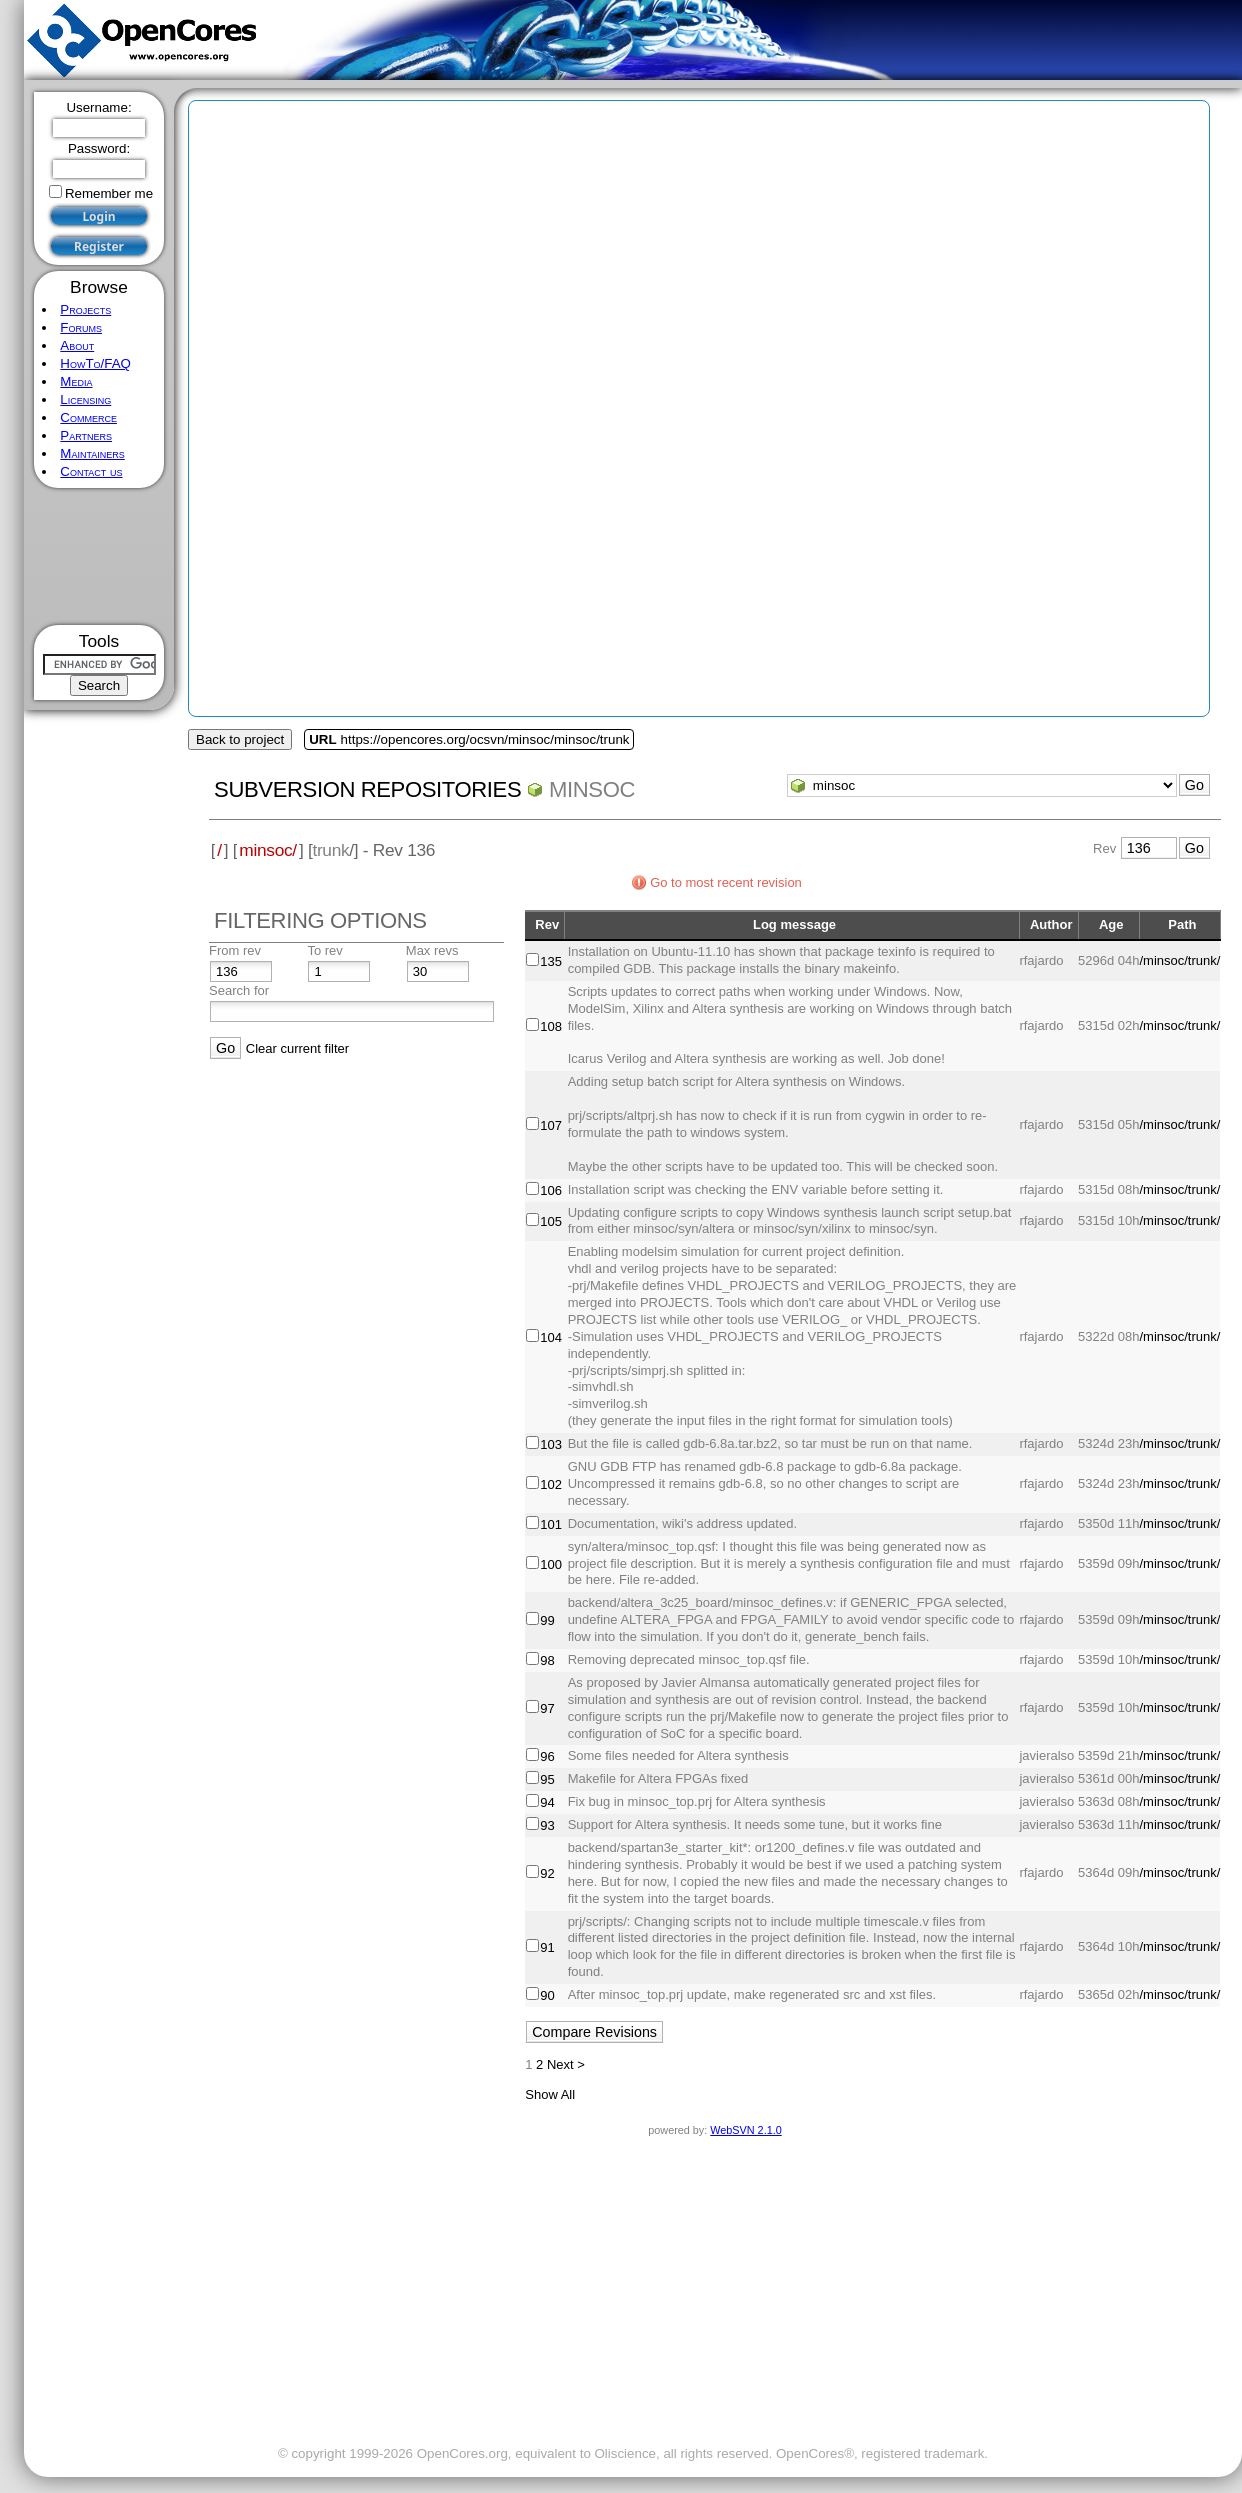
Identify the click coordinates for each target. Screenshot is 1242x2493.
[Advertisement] (99, 556)
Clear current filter (297, 1048)
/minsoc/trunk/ (1179, 960)
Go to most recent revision (726, 882)
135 (551, 961)
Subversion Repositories (367, 789)
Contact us (91, 471)
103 (551, 1444)
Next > (566, 2064)
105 (551, 1221)
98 (547, 1660)
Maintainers (92, 453)
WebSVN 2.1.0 (745, 2130)
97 (547, 1708)
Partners (86, 435)
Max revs (432, 950)
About (77, 345)
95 (547, 1779)
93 (547, 1825)
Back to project (240, 739)
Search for (239, 990)
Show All (550, 2094)
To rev (324, 950)
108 (551, 1026)
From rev (235, 950)
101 (551, 1524)
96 (547, 1756)
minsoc (592, 789)
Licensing (85, 399)
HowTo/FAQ (95, 363)
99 (547, 1620)
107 (551, 1125)
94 (547, 1802)
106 (551, 1190)
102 (551, 1484)
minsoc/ (268, 850)
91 (547, 1947)
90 (547, 1995)
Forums (81, 327)
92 (547, 1873)
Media (76, 381)
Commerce (88, 417)
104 (551, 1337)
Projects (85, 309)
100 (551, 1564)
